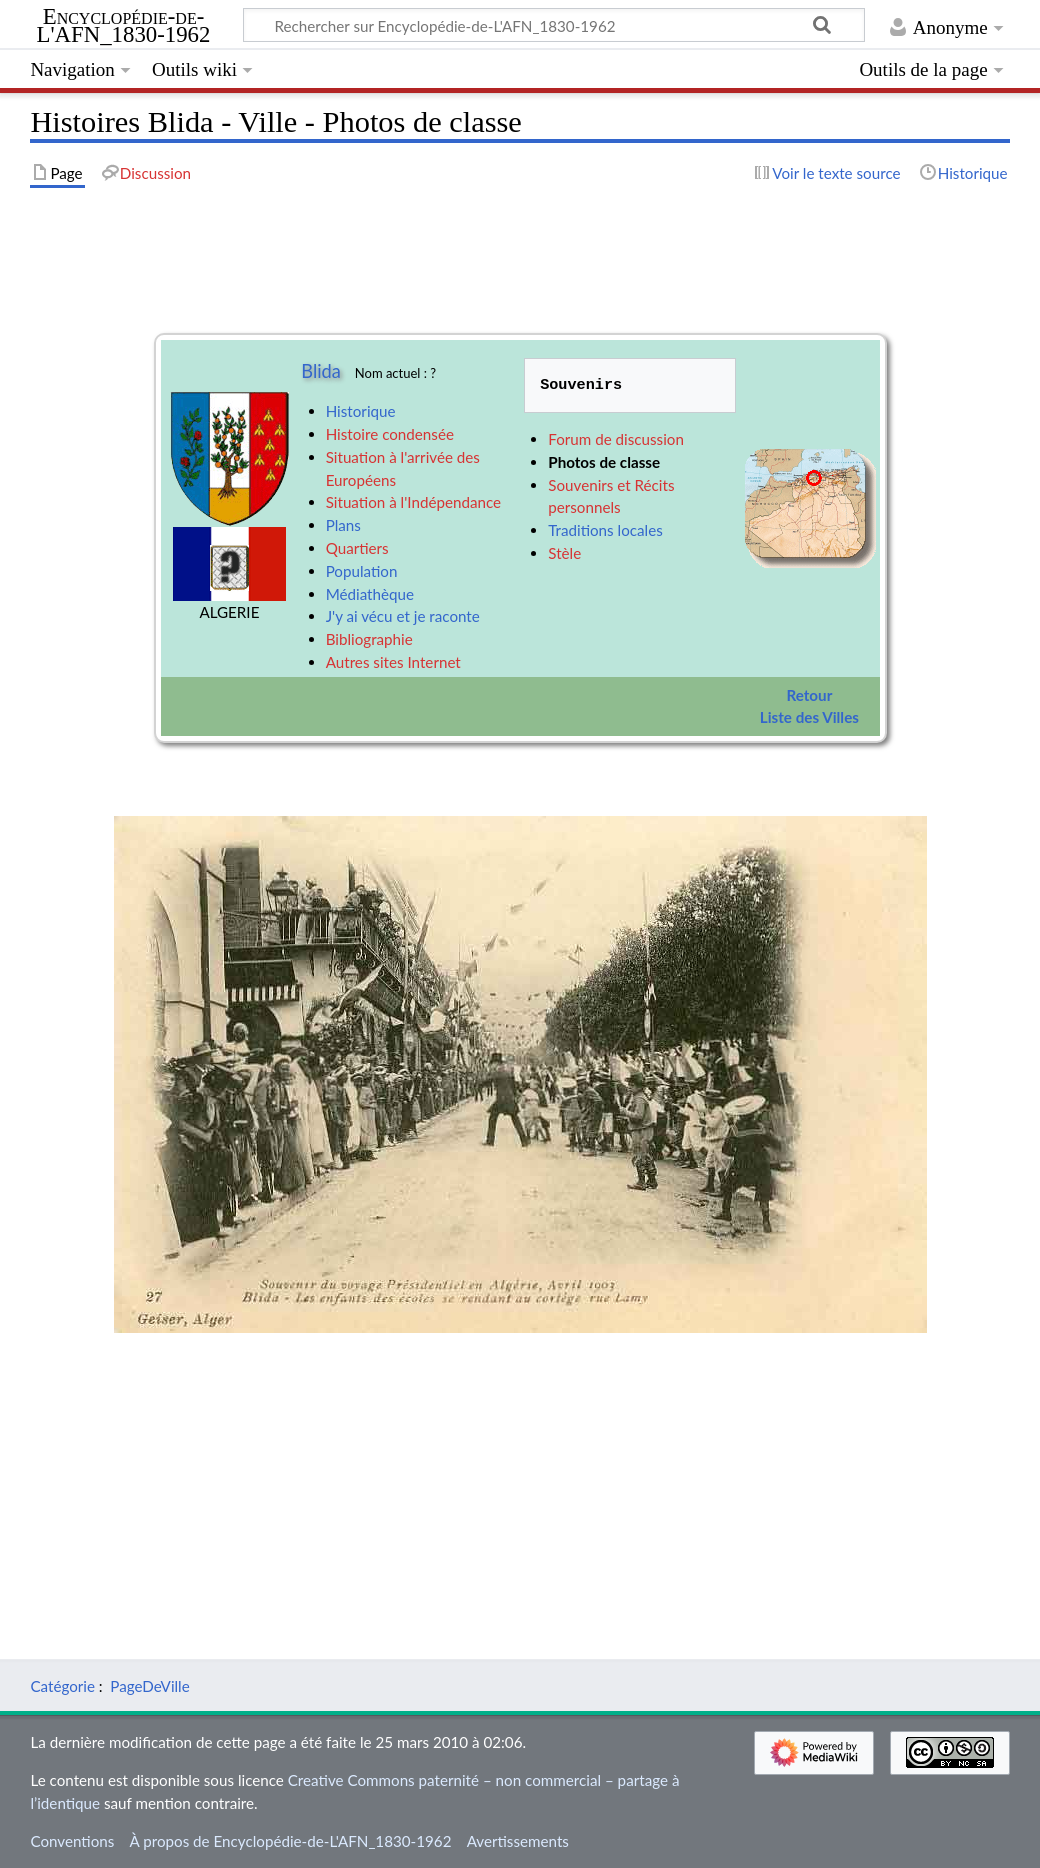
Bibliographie (369, 639)
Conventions (72, 1841)
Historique (361, 411)
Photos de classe (604, 462)
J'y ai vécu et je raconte (403, 616)
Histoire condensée (390, 434)
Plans (343, 525)
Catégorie (62, 1686)
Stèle (564, 553)
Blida (321, 371)
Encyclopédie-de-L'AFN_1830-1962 (124, 26)
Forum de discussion (616, 439)
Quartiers (357, 548)
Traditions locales (605, 530)
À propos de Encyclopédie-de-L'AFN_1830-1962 (291, 1841)
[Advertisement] (519, 1473)
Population (362, 571)
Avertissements (518, 1841)
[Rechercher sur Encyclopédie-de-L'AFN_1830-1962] (554, 25)
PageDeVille (149, 1686)
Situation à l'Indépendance (413, 502)
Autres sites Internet (393, 662)
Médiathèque (370, 594)
